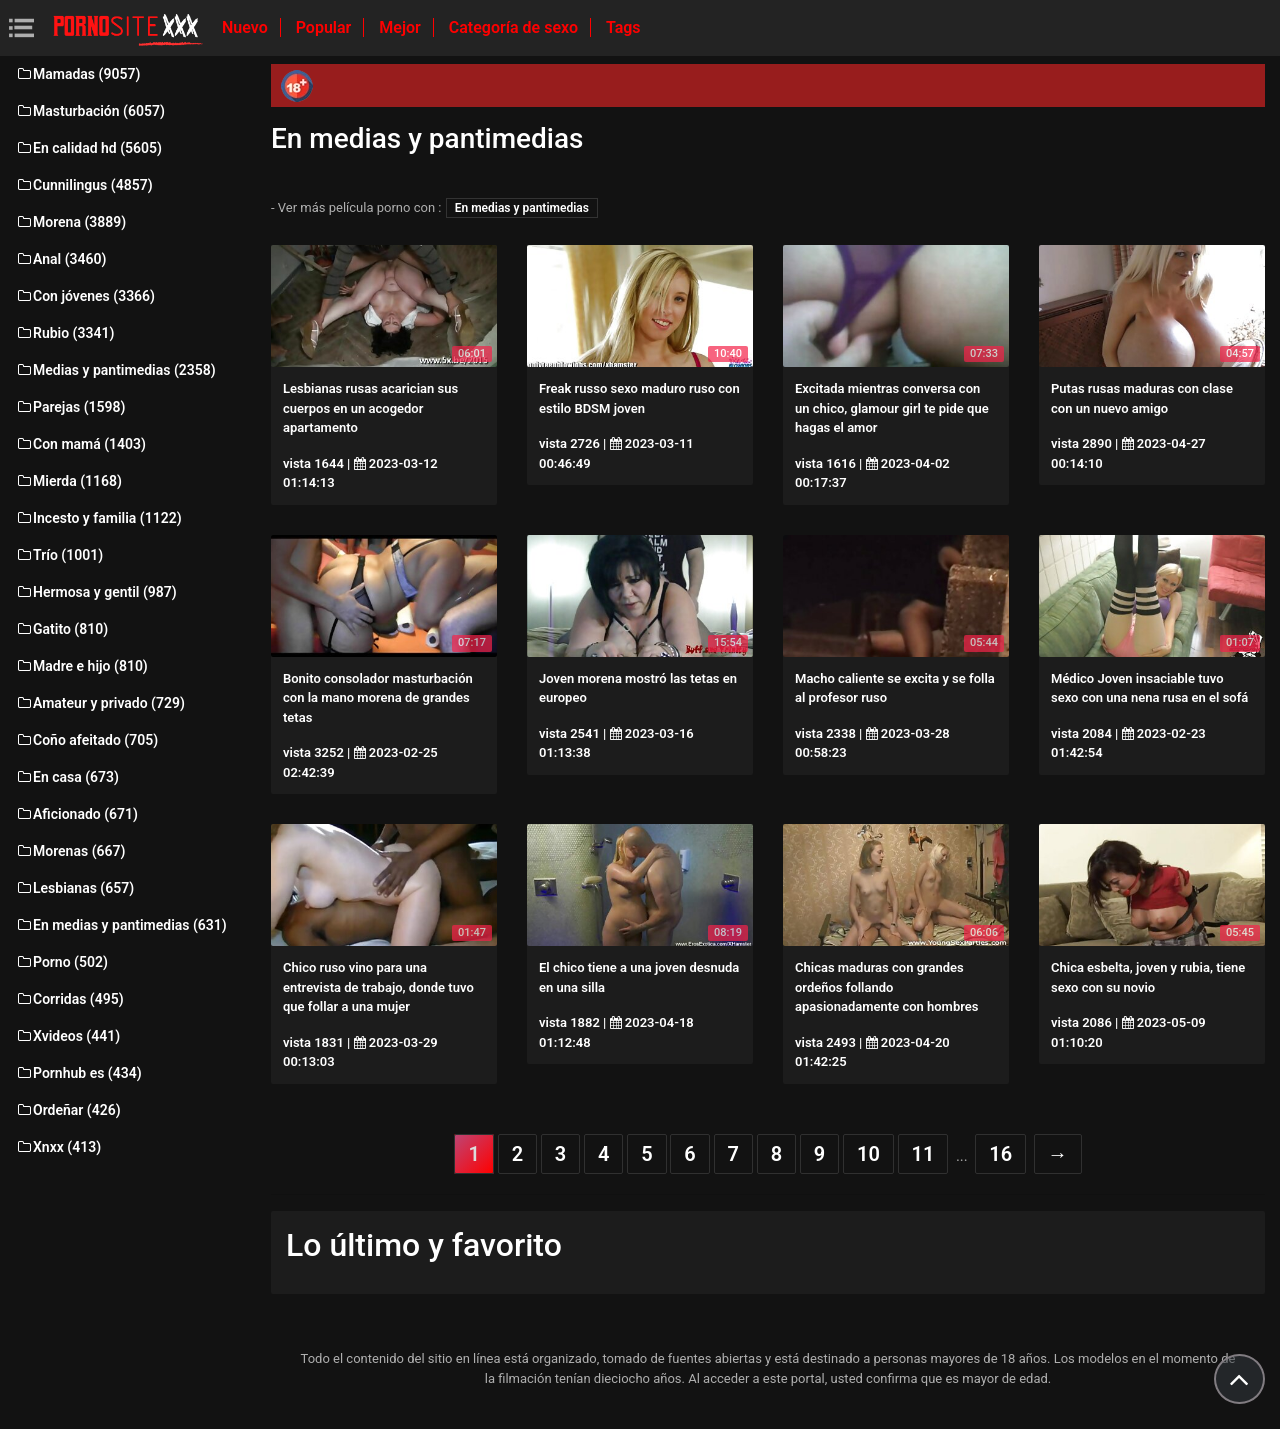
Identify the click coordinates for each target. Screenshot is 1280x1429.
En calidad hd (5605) (88, 148)
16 (1000, 1154)
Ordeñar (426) (68, 1110)
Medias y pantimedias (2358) (115, 370)
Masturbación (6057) (90, 111)
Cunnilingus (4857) (84, 185)
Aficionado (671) (76, 814)
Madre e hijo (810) (81, 666)
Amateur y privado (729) (100, 703)
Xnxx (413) (58, 1147)
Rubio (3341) (64, 333)
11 (923, 1154)
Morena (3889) (70, 222)
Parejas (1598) (70, 407)
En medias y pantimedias (522, 208)
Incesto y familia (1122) (98, 518)
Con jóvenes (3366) (85, 296)
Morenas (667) (70, 851)
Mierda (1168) (68, 481)
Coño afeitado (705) (86, 740)
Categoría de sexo (515, 27)
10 (868, 1154)
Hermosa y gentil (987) (96, 592)
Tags (623, 27)
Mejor (401, 27)
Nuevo (247, 27)
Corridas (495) (69, 999)
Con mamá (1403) (80, 444)
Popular (326, 27)
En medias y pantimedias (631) (121, 925)
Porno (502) (61, 962)
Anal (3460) (60, 259)
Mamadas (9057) (77, 74)
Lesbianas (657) (74, 888)
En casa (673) (67, 777)
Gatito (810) (61, 629)
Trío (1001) (59, 555)
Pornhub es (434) (78, 1073)
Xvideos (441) (67, 1036)
